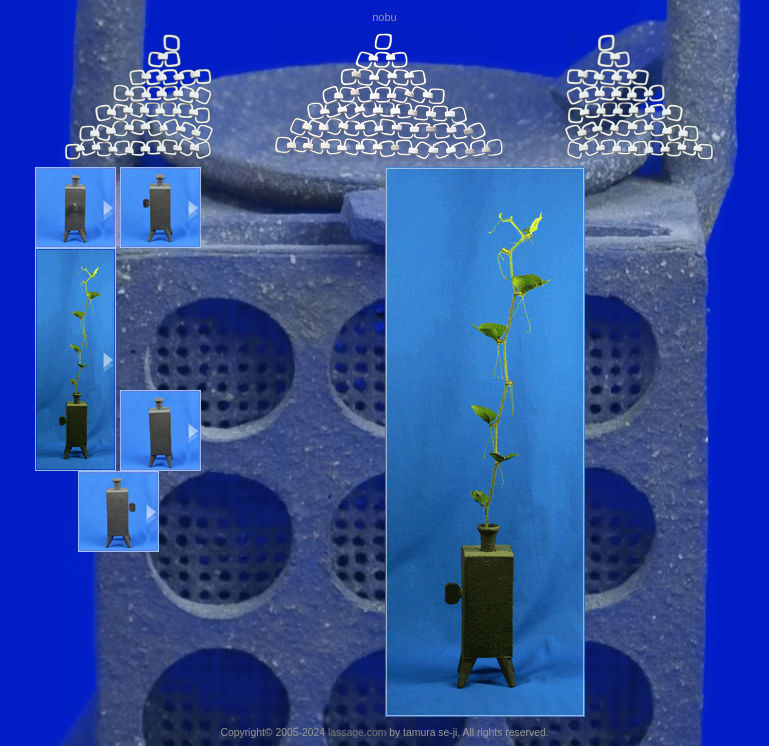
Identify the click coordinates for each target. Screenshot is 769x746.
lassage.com (357, 732)
